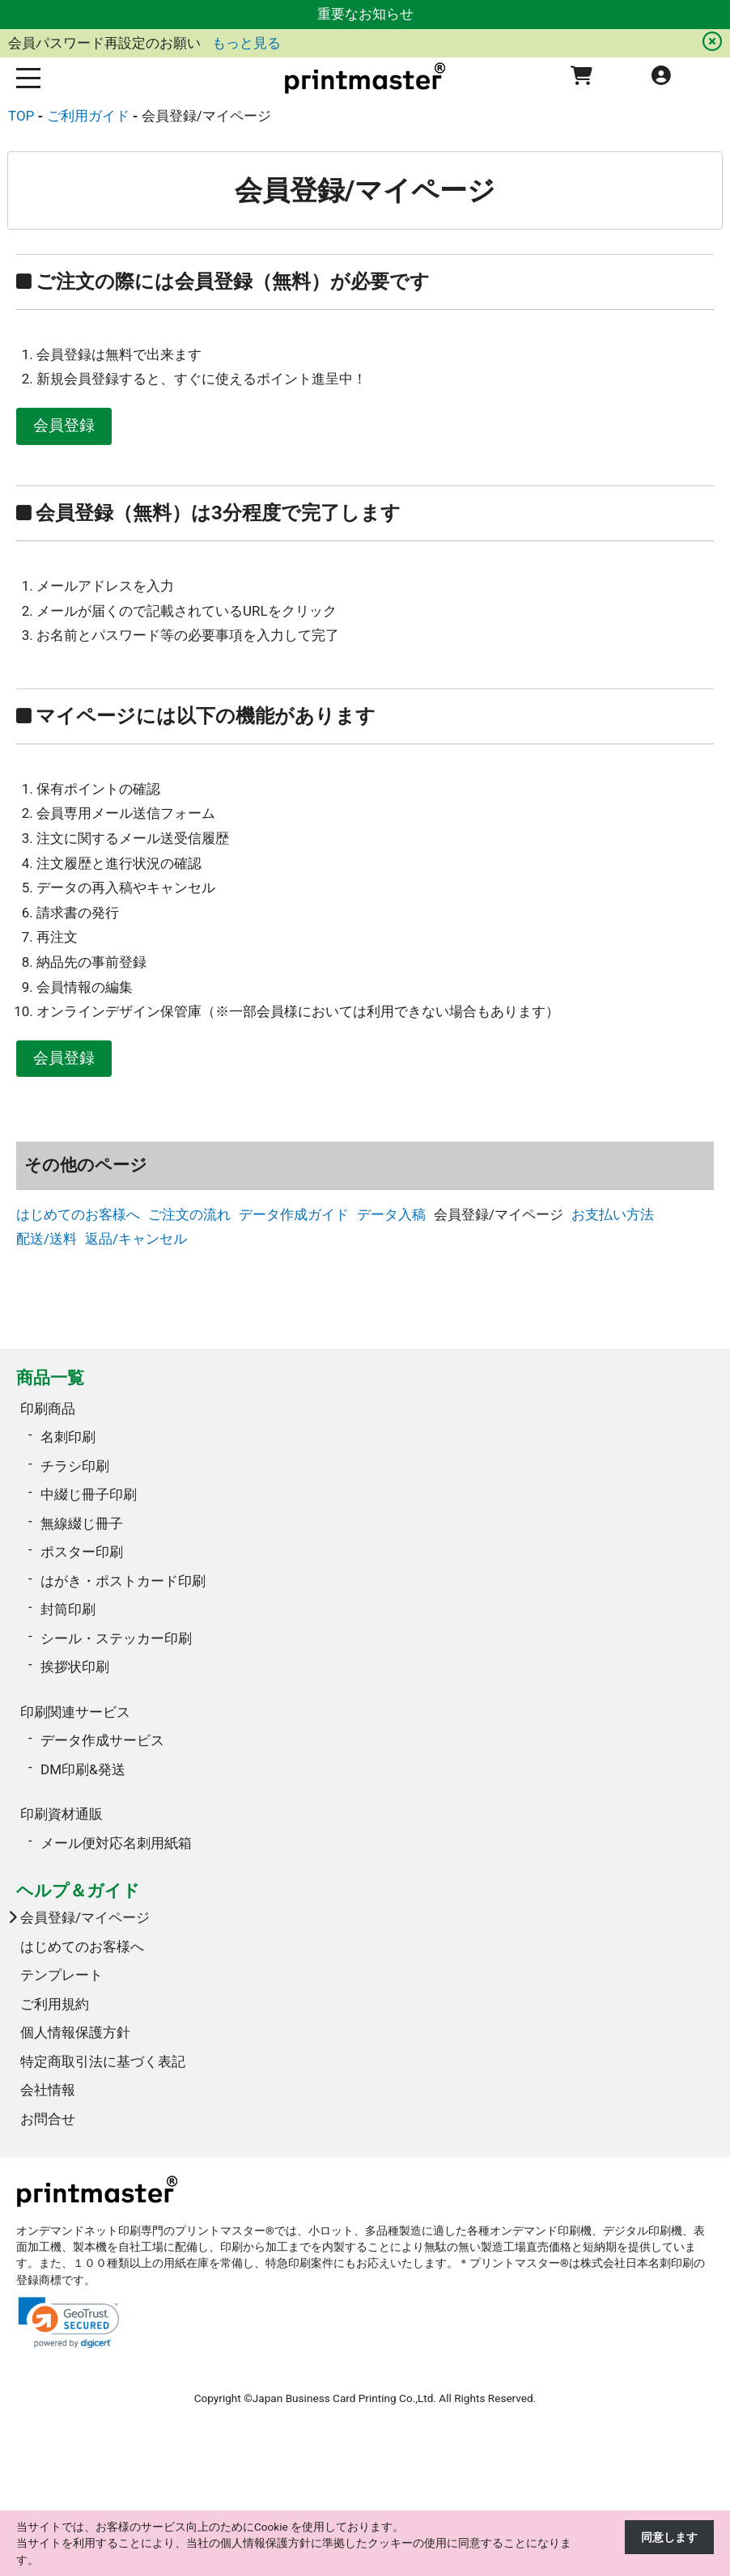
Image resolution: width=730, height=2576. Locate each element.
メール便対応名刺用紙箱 (116, 1843)
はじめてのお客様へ (78, 1214)
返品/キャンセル (136, 1239)
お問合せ (47, 2119)
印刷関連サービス (75, 1712)
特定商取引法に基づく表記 (102, 2061)
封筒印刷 (67, 1609)
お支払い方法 (612, 1214)
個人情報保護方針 (75, 2032)
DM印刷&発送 (82, 1769)
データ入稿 (391, 1214)
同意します (669, 2537)
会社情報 (47, 2090)
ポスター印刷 (81, 1552)
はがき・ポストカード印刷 (123, 1581)
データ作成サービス (102, 1740)
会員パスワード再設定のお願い (106, 43)
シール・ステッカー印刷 (116, 1638)
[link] (68, 2322)
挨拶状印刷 (74, 1667)
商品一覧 (50, 1377)
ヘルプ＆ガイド (78, 1890)
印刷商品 (47, 1408)
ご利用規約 (54, 2004)
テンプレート (61, 1975)
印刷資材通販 (61, 1814)
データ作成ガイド (294, 1214)
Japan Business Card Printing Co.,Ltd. (344, 2398)
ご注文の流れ (189, 1214)
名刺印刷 (67, 1437)
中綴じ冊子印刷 (88, 1494)
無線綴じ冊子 (81, 1523)
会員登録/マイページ (85, 1917)
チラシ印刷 (74, 1466)
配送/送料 (46, 1239)
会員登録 (64, 425)
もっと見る (246, 43)
